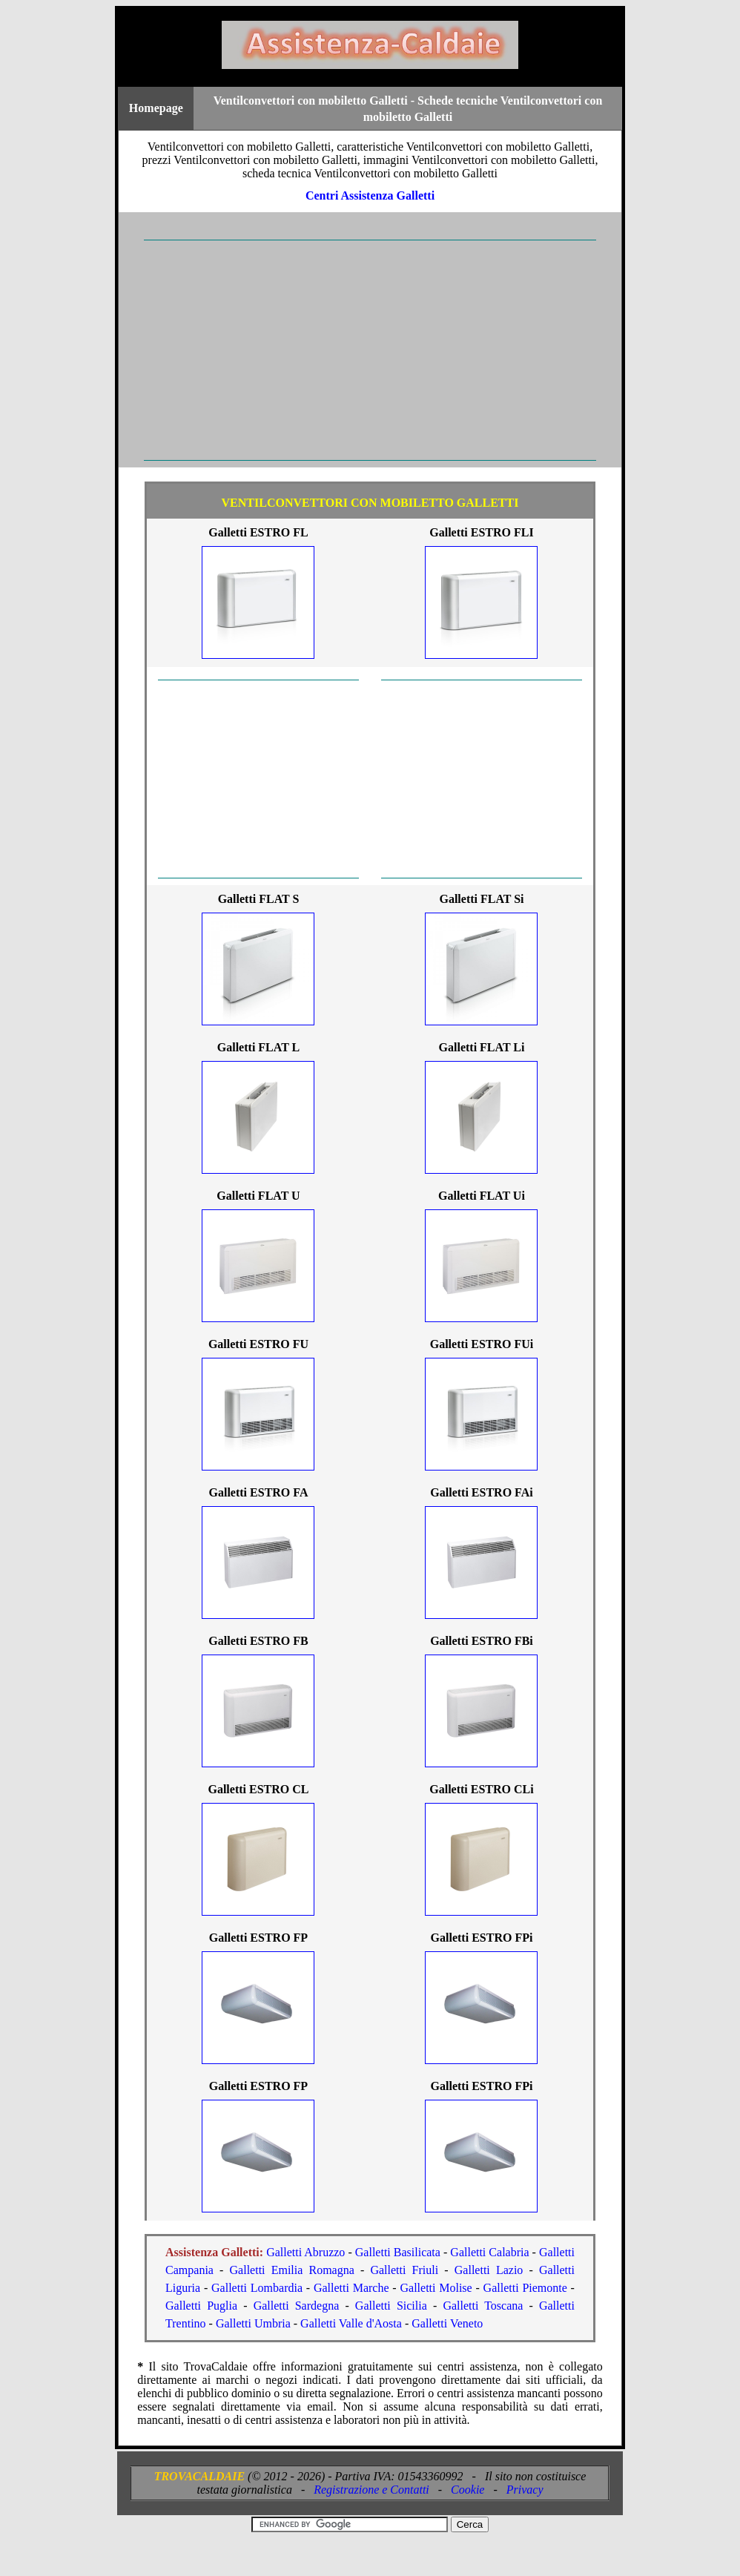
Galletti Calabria (489, 2252)
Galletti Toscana (483, 2305)
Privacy (525, 2489)
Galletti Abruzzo (305, 2252)
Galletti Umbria (253, 2323)
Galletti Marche (351, 2287)
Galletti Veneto (447, 2323)
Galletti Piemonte (525, 2287)
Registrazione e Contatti (371, 2489)
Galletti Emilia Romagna (292, 2270)
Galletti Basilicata (397, 2252)
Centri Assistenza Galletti (370, 195)
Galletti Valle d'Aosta (351, 2323)
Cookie (467, 2489)
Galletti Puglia (201, 2305)
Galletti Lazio (489, 2270)
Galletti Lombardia (257, 2287)
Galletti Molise (436, 2287)
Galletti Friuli (404, 2270)
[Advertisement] (369, 350)
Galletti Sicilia (391, 2305)
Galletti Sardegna (297, 2305)
